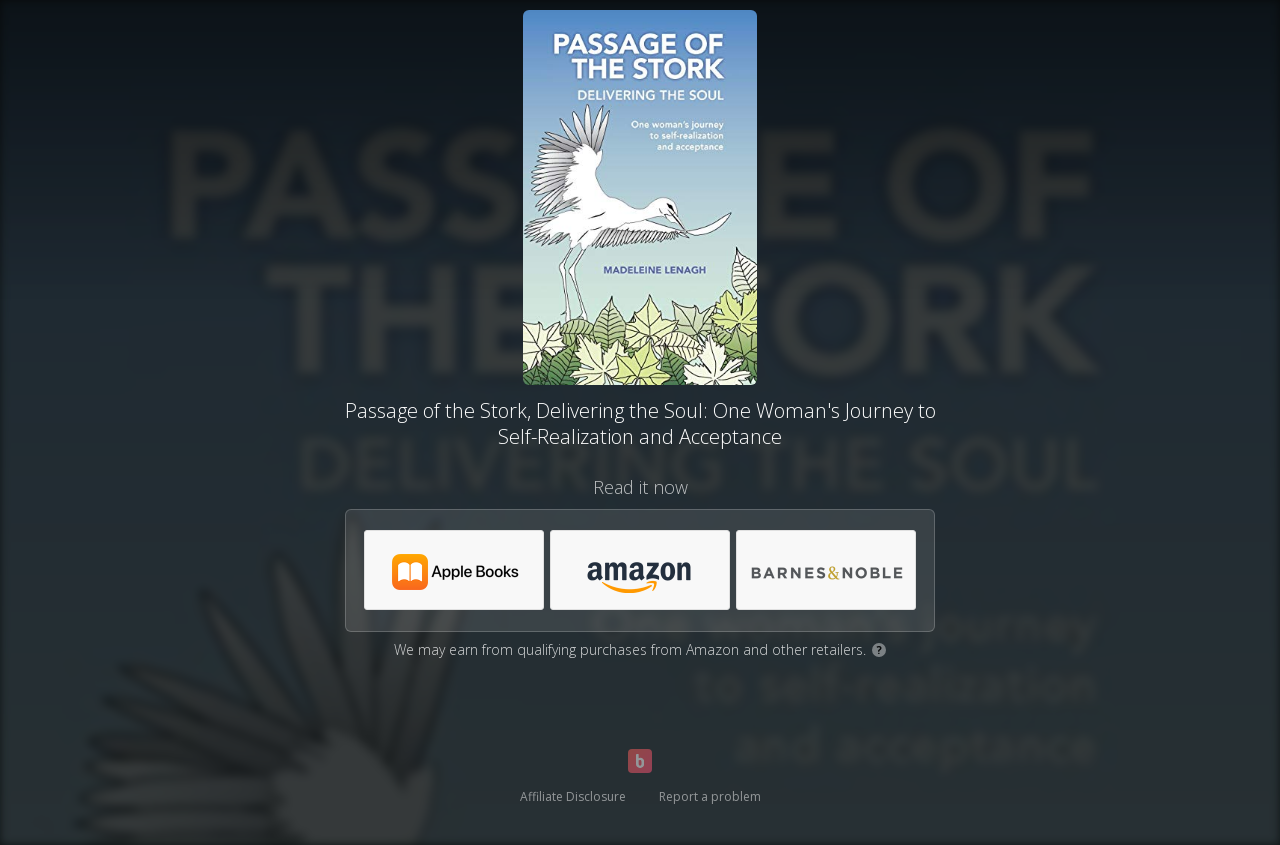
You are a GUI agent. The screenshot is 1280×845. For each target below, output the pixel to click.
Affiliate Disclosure (573, 796)
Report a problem (710, 796)
